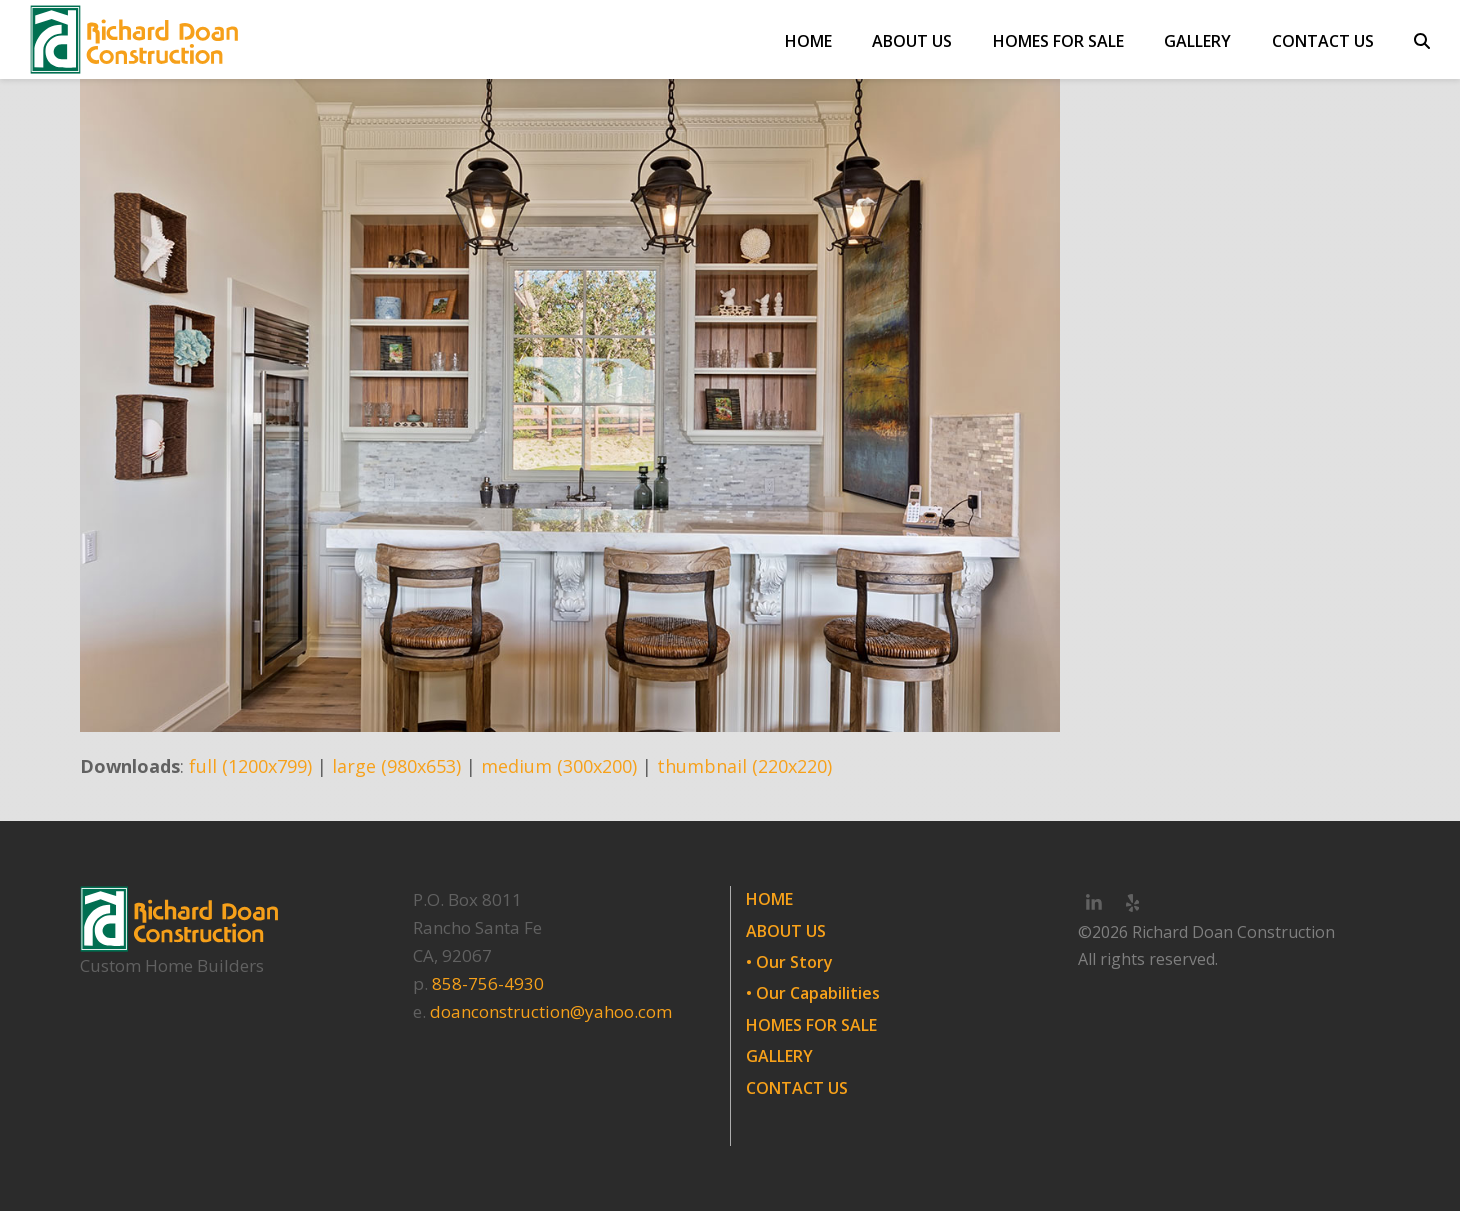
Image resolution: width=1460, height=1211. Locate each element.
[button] (1422, 40)
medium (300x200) (559, 766)
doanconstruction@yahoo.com (551, 1011)
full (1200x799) (250, 766)
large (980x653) (396, 766)
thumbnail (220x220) (744, 766)
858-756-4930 (488, 983)
